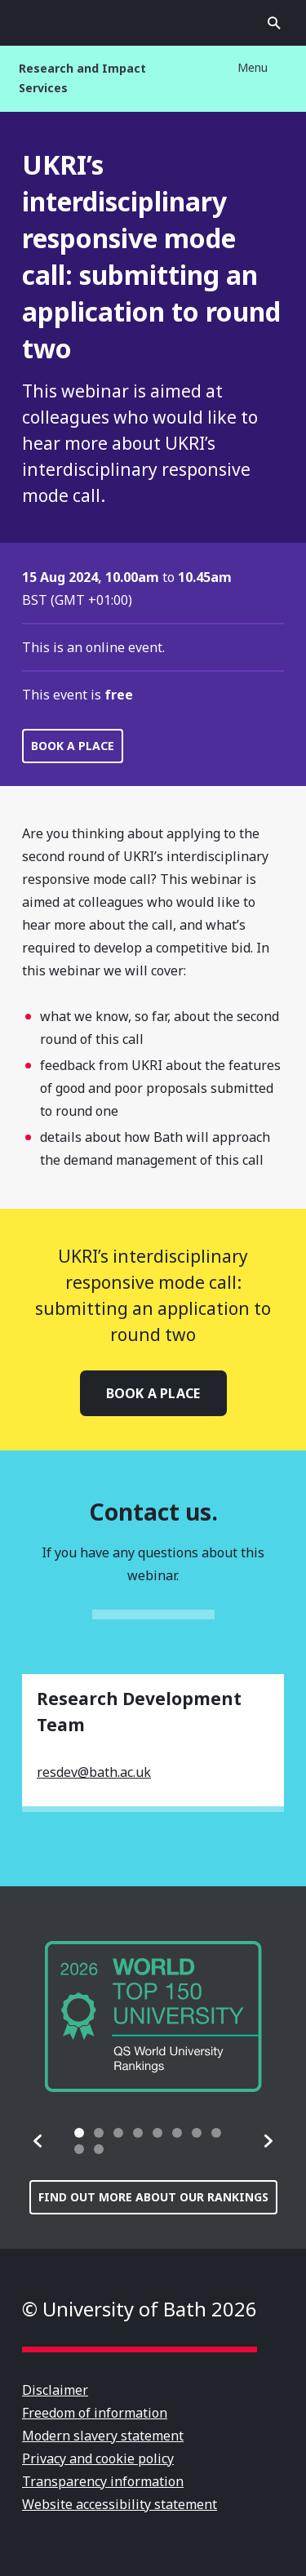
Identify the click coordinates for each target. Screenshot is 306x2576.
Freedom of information (94, 2413)
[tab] (79, 2133)
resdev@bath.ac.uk (94, 1772)
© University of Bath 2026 (139, 2308)
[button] (38, 2141)
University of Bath (153, 23)
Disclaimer (55, 2390)
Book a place (72, 745)
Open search (274, 23)
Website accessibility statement (119, 2504)
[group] (153, 2016)
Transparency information (103, 2481)
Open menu (32, 23)
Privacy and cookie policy (98, 2458)
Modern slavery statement (103, 2436)
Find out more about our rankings (153, 2197)
